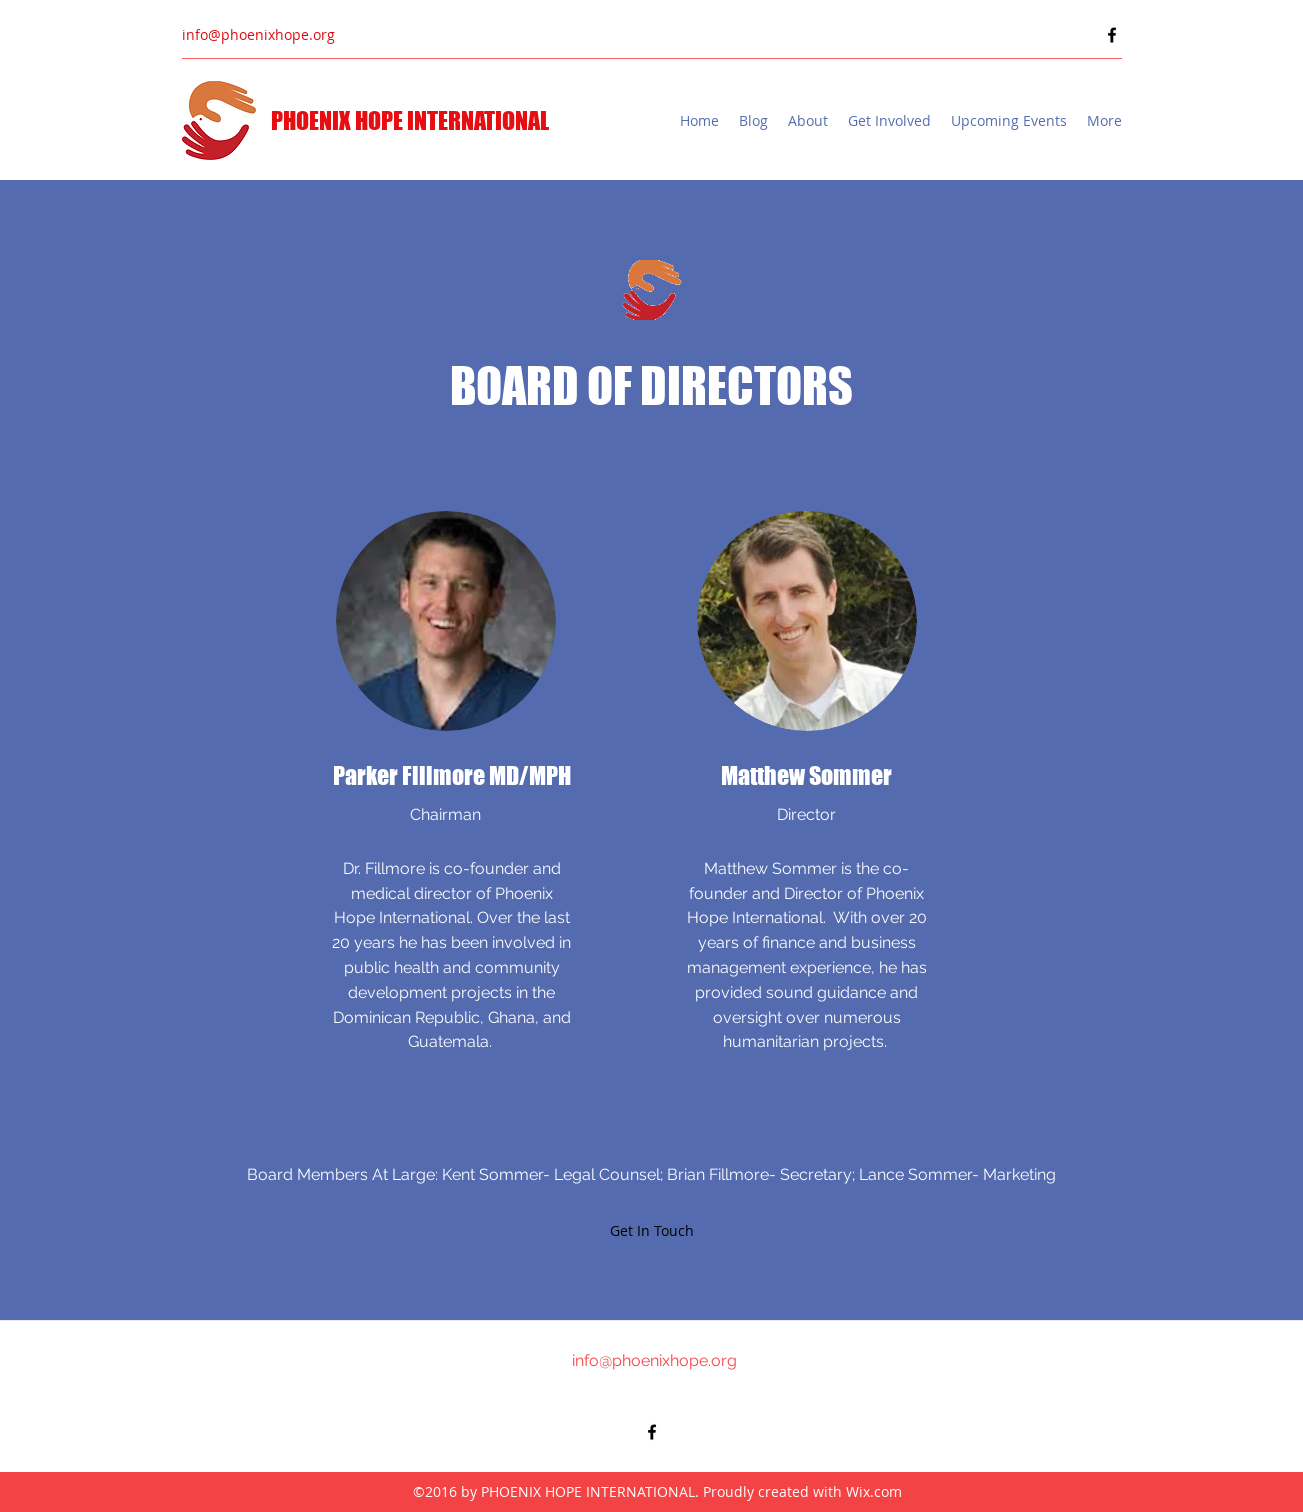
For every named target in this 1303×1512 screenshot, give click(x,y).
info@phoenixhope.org (258, 34)
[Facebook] (1112, 35)
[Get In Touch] (652, 1231)
